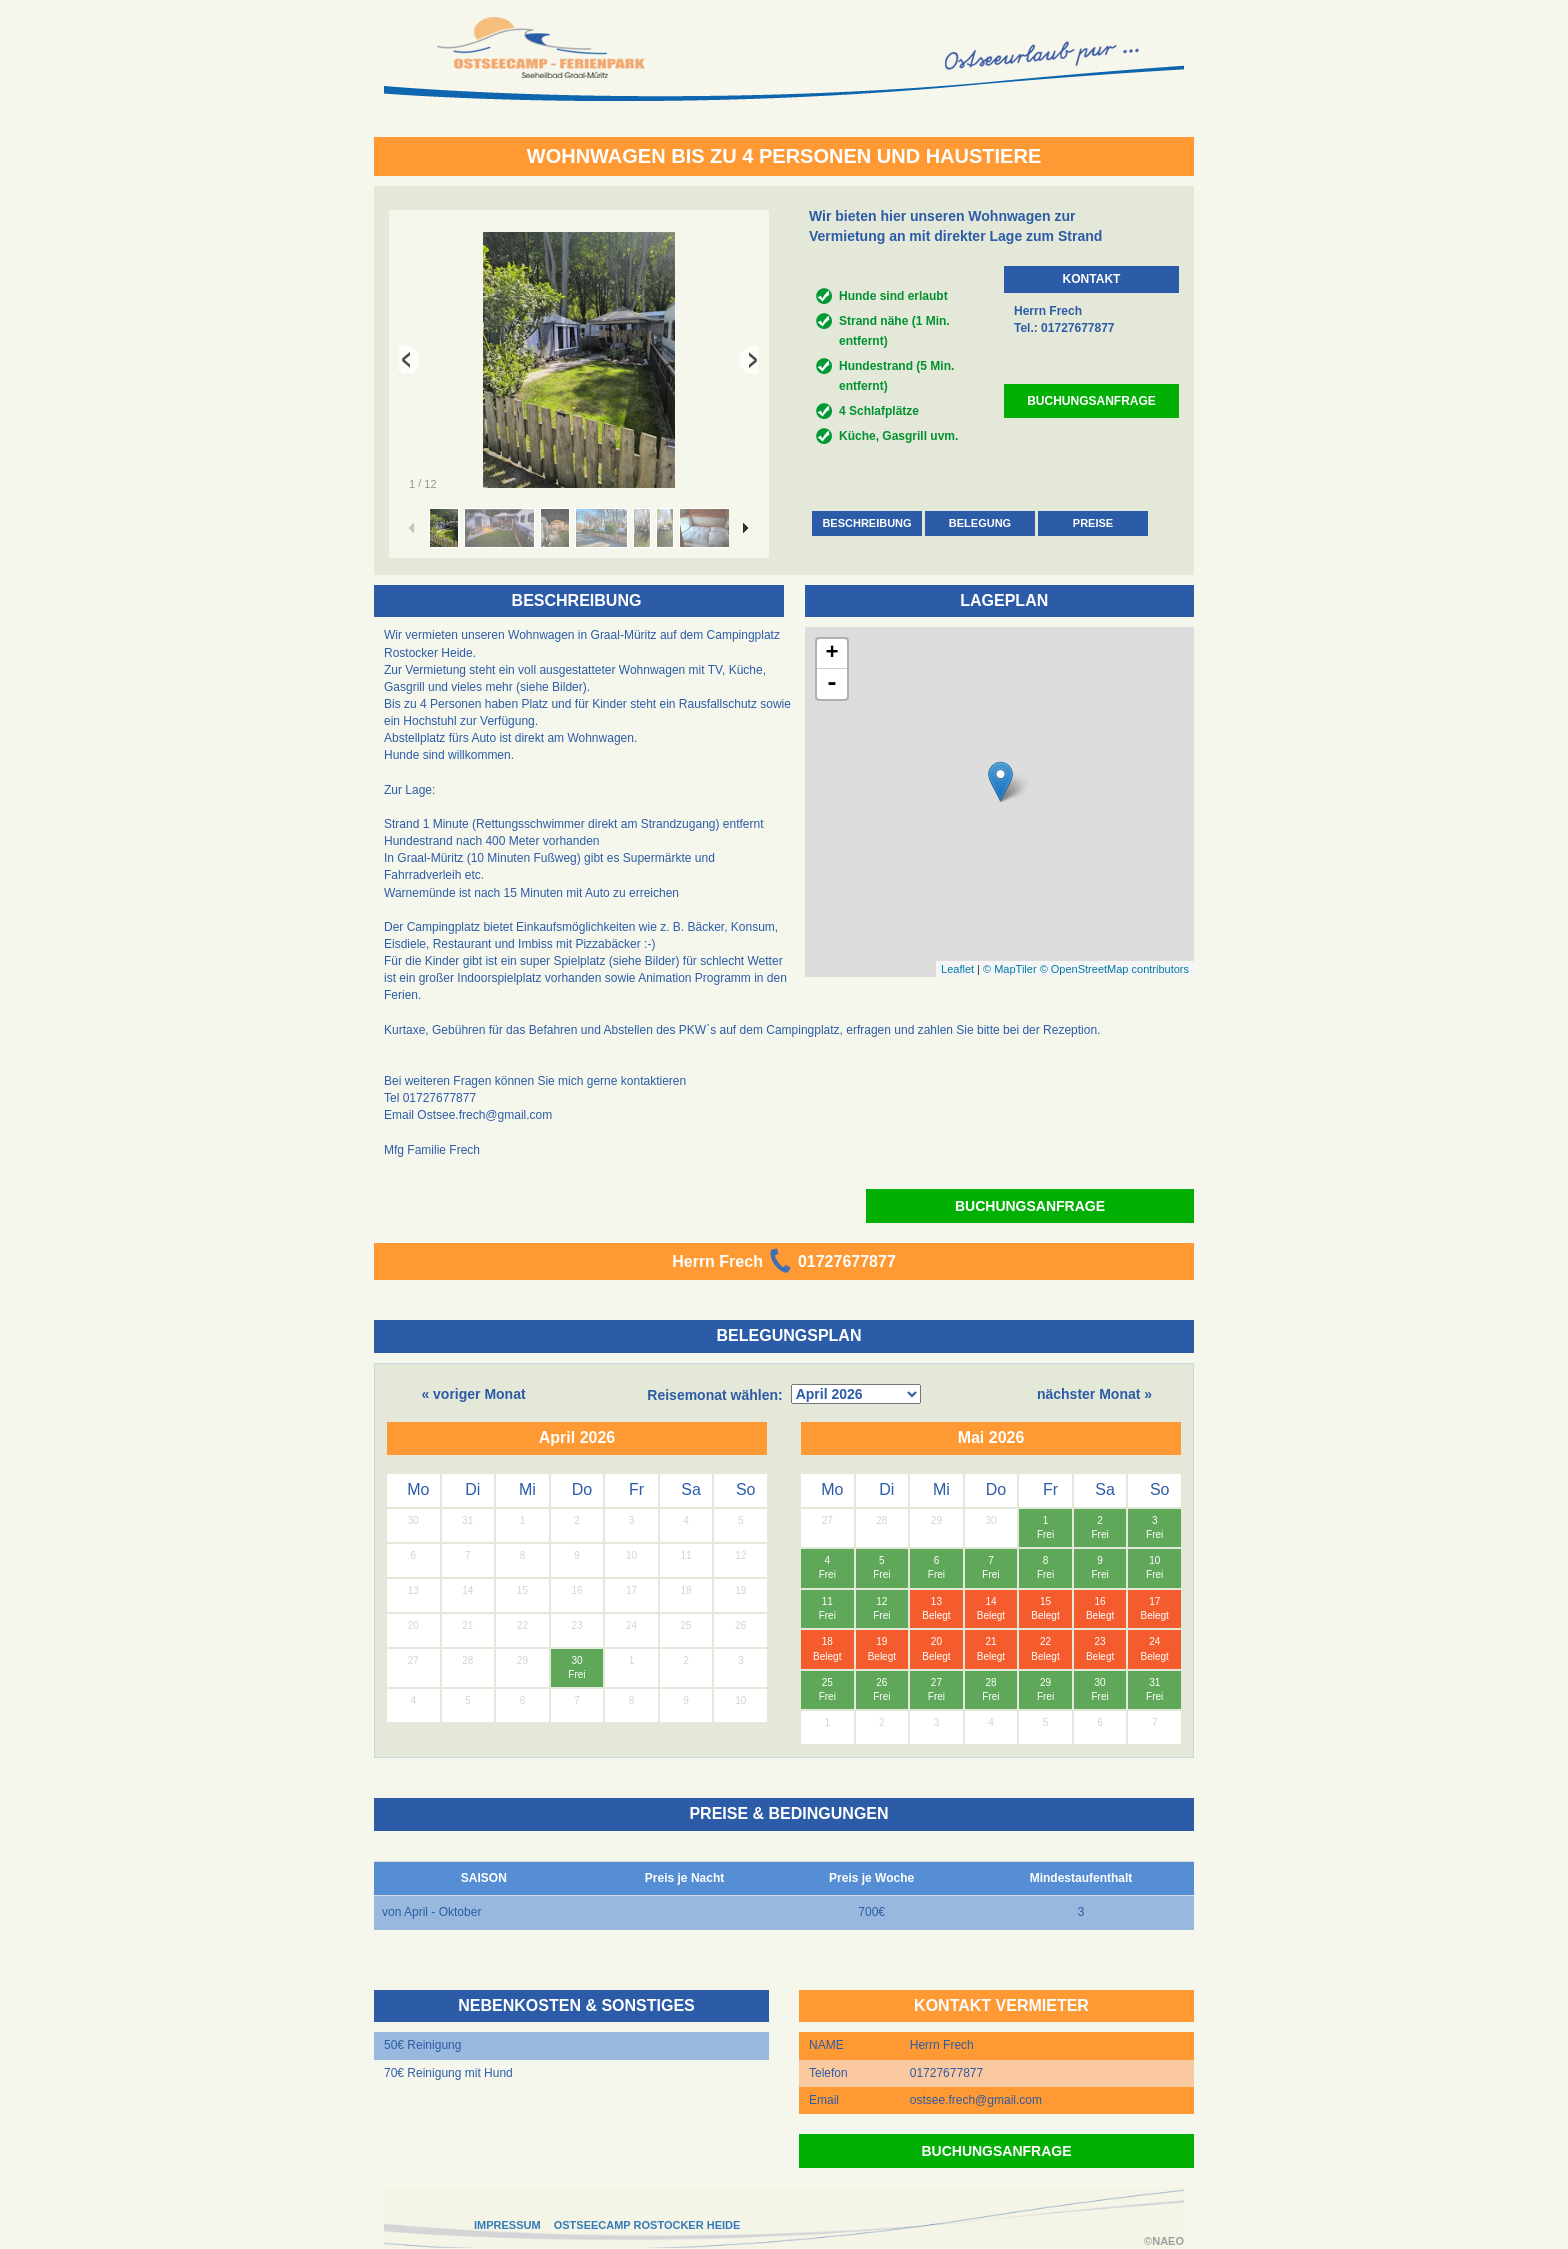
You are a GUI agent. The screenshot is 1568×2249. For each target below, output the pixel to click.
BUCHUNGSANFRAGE (1091, 401)
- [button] (832, 684)
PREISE (1093, 523)
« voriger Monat (473, 1394)
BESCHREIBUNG (866, 523)
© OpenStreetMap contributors (1114, 969)
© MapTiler (1010, 969)
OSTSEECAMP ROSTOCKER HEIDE (647, 2225)
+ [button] (831, 654)
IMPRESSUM (507, 2225)
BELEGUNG (980, 523)
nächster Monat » (1094, 1394)
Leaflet (957, 969)
